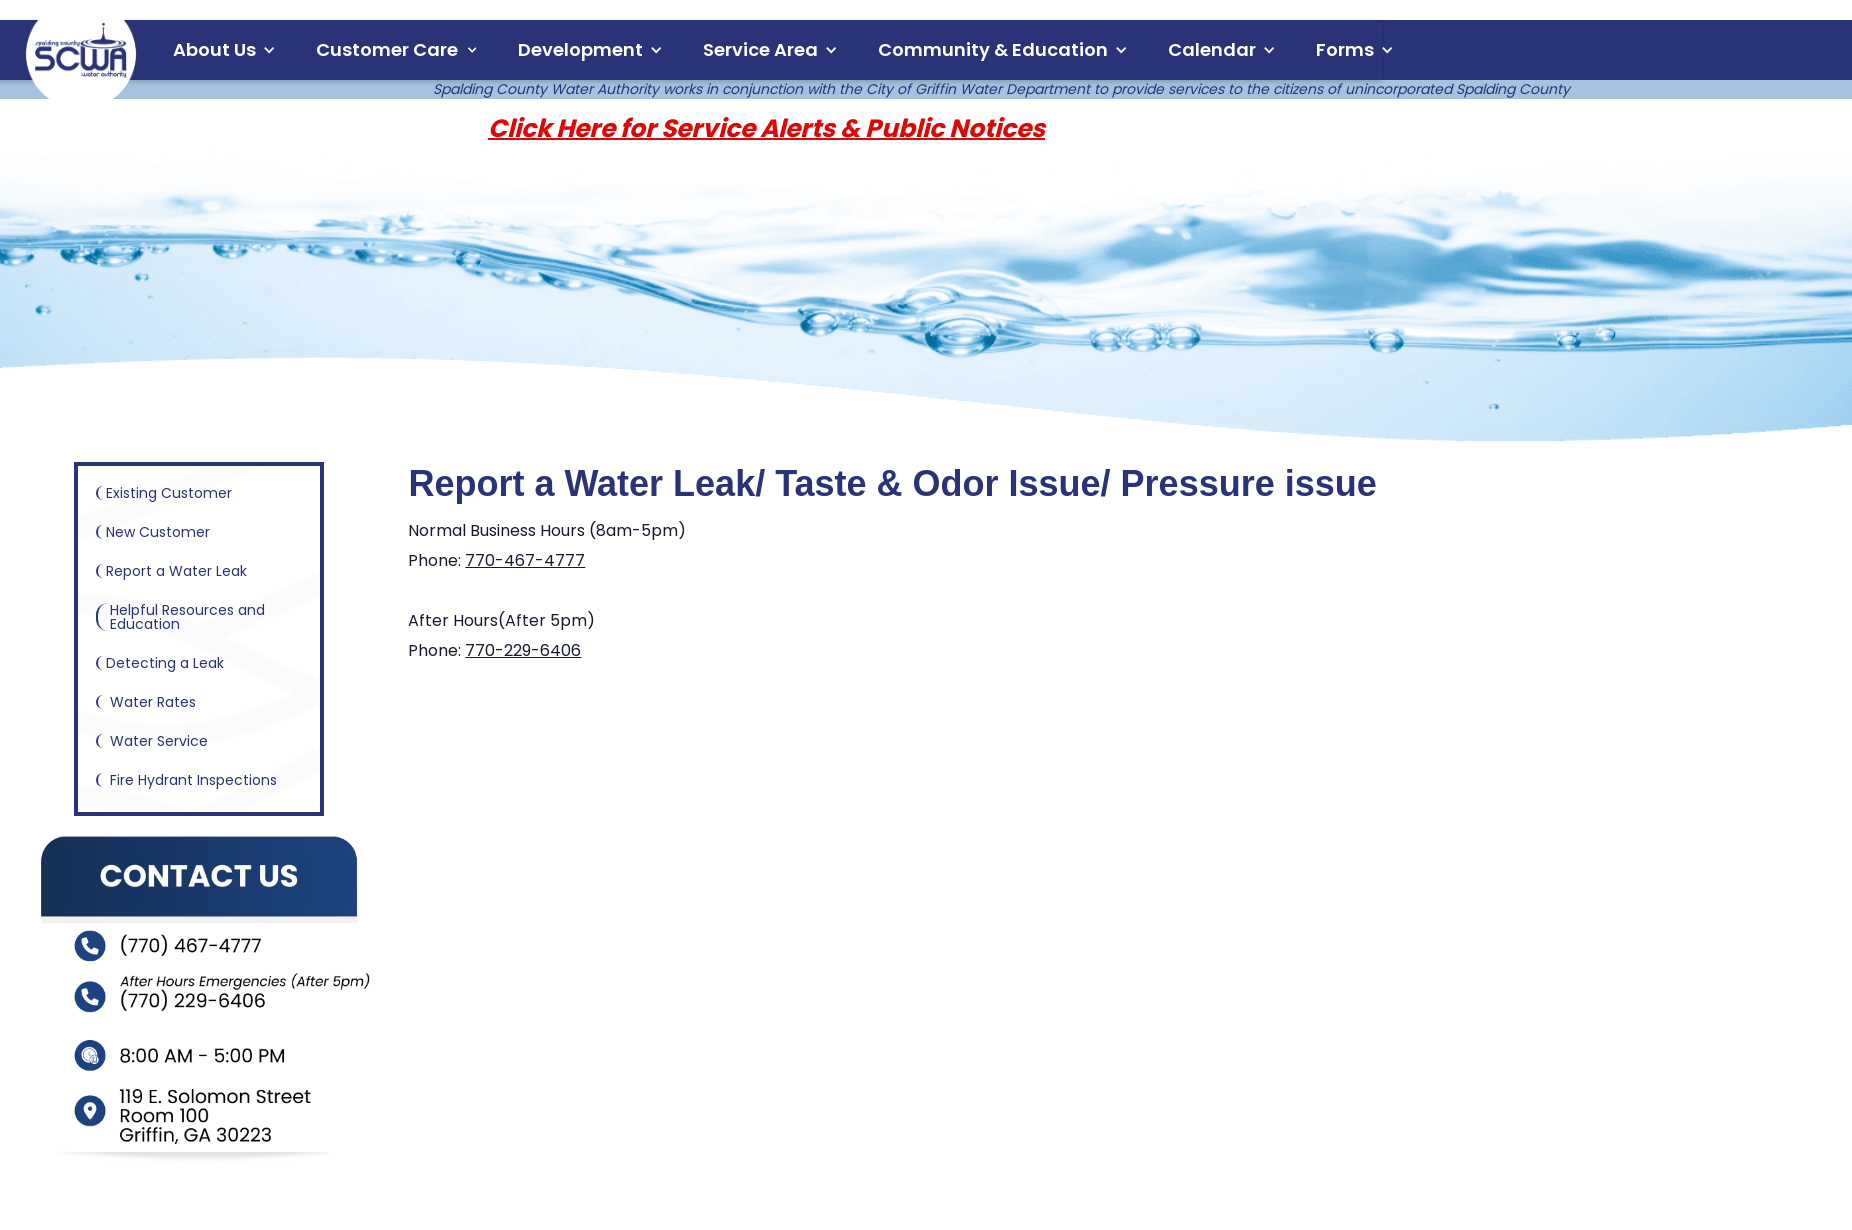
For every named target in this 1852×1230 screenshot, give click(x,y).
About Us (214, 49)
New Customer (154, 532)
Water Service (153, 741)
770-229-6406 (523, 650)
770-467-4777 (525, 560)
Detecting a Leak (161, 663)
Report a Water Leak (172, 571)
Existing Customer (165, 493)
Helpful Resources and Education (181, 617)
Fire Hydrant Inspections (187, 780)
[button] (224, 50)
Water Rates (147, 702)
